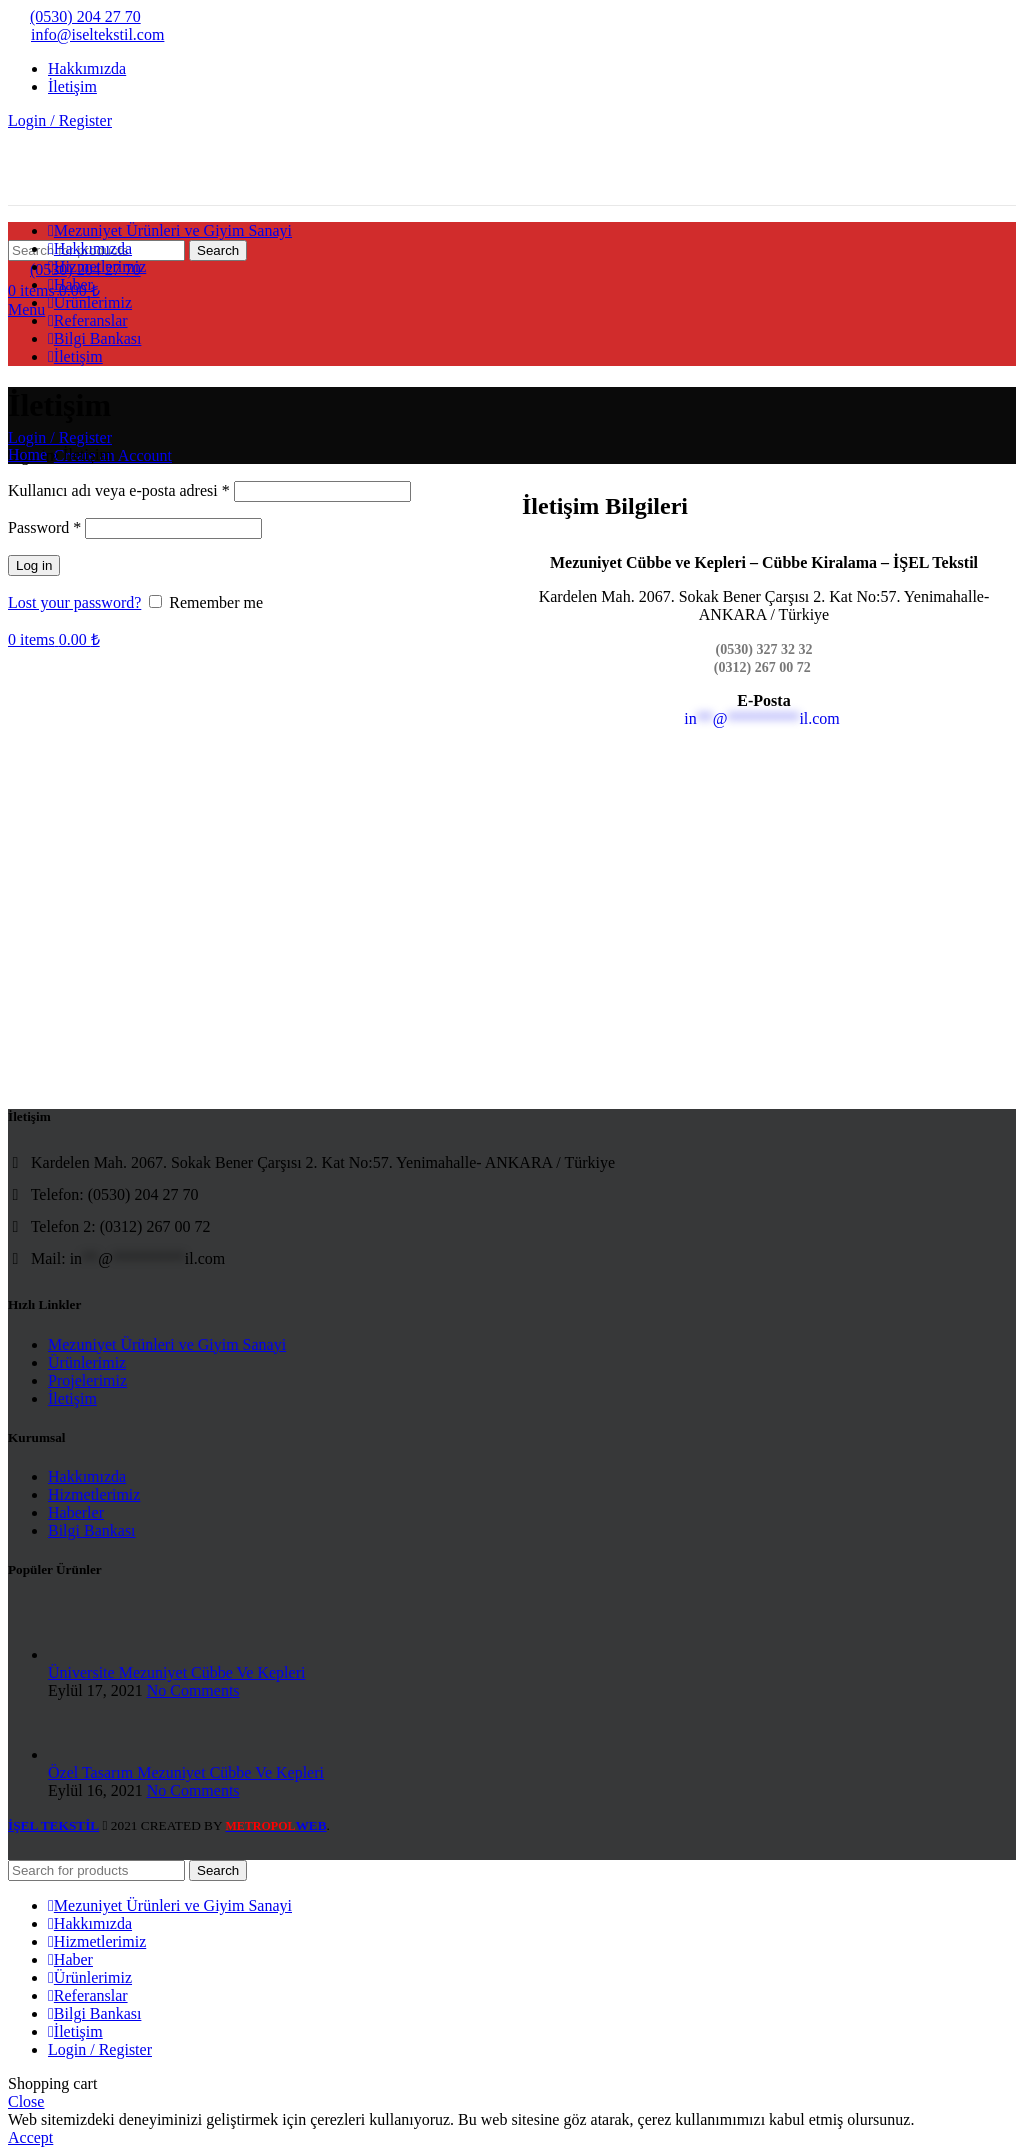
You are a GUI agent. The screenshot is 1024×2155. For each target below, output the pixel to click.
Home (27, 454)
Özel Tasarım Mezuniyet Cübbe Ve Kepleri (186, 1772)
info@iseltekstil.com (86, 34)
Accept (30, 2137)
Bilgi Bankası (92, 1530)
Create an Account (113, 455)
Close (26, 2101)
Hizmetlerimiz (94, 1494)
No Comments (193, 1690)
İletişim (72, 1398)
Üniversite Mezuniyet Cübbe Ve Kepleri (176, 1672)
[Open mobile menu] (26, 309)
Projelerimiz (87, 1380)
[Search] (96, 1870)
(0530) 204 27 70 (74, 16)
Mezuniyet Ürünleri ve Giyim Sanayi (167, 1344)
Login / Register (100, 2049)
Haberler (76, 1512)
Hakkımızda (87, 1476)
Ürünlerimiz (87, 1362)
